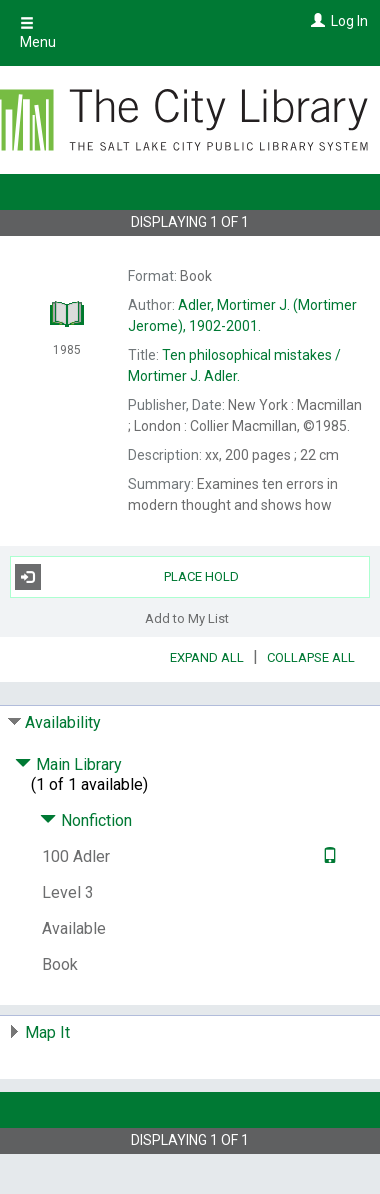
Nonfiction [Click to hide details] (86, 820)
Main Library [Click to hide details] (68, 764)
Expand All (207, 657)
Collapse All (311, 657)
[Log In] (315, 21)
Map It (47, 1032)
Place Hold (127, 577)
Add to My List (187, 618)
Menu (38, 33)
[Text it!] (327, 856)
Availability (63, 722)
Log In (349, 21)
